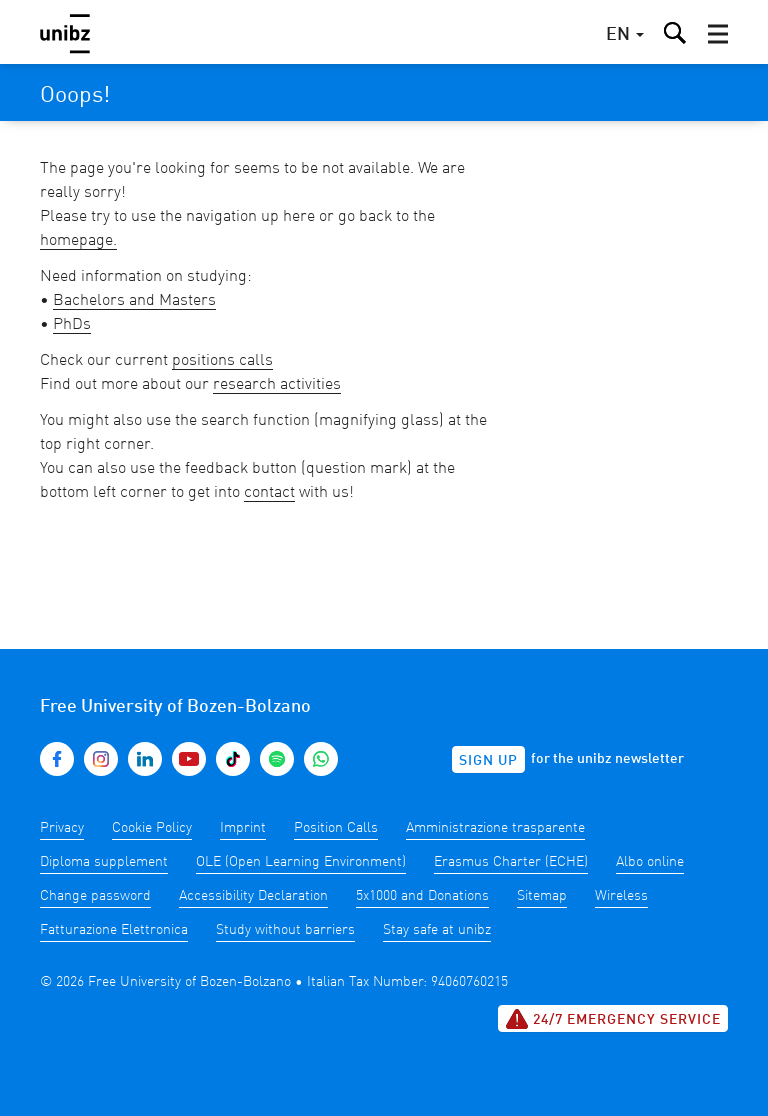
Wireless (621, 896)
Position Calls (336, 828)
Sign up (488, 761)
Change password (95, 896)
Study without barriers (285, 930)
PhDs (72, 325)
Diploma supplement (104, 862)
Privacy (62, 828)
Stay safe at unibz (437, 930)
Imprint (243, 828)
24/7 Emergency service (613, 1019)
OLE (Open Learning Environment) (301, 862)
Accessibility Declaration (253, 896)
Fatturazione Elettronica (114, 930)
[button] (718, 34)
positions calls (222, 361)
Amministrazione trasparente (495, 828)
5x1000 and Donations (422, 896)
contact (269, 493)
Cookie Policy (152, 828)
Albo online (650, 862)
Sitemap (542, 896)
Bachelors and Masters (134, 301)
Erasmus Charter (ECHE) (511, 862)
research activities (277, 385)
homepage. (78, 241)
